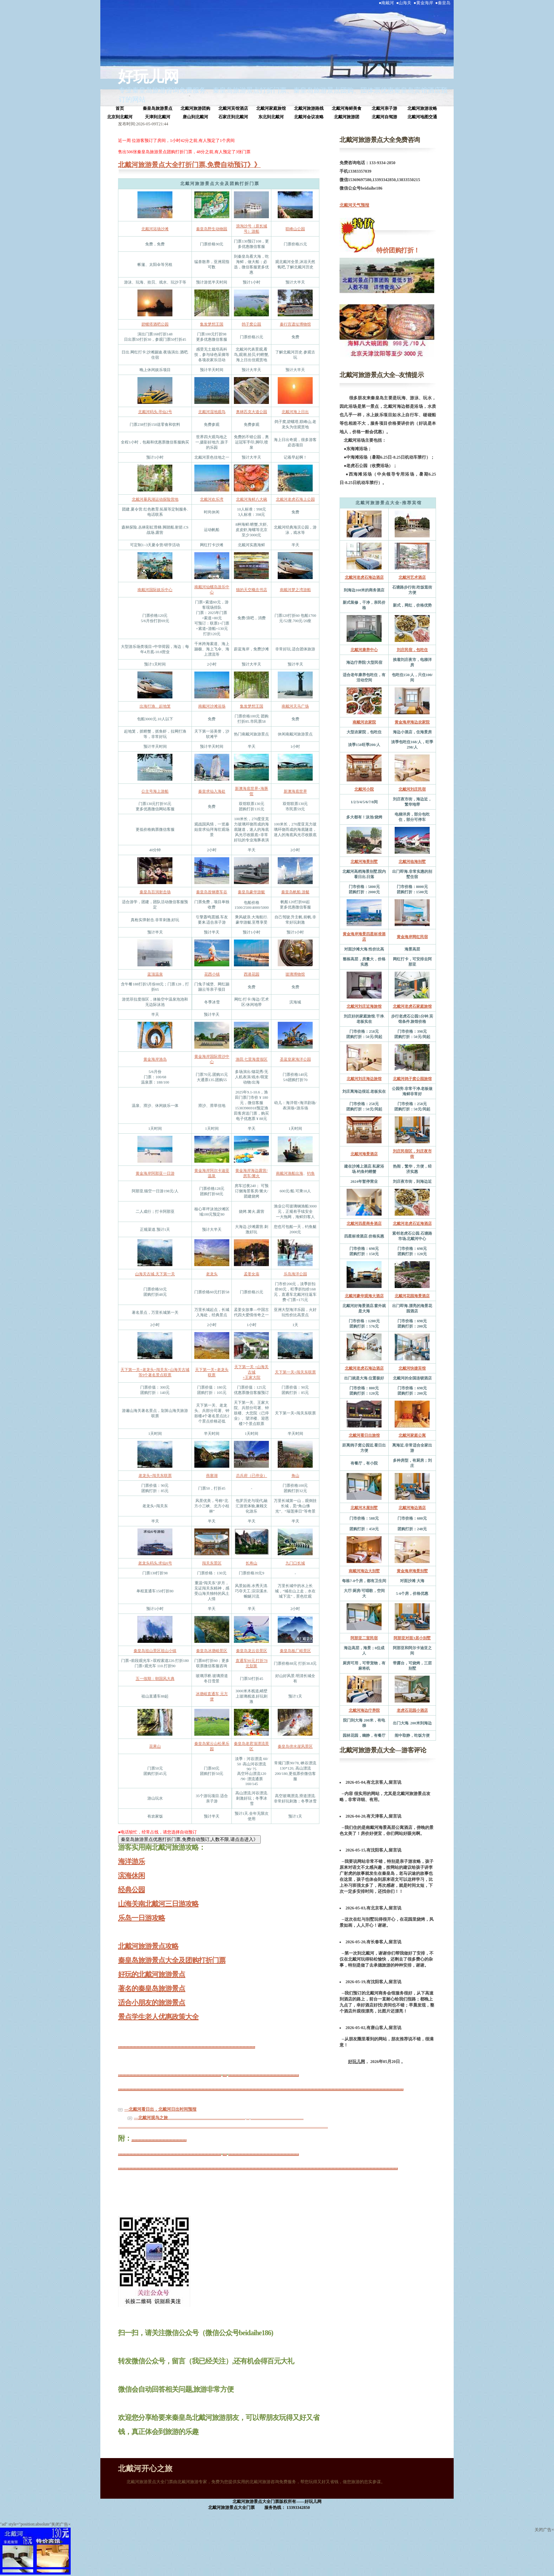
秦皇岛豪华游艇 (251, 892)
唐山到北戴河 (195, 116)
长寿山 (251, 1563)
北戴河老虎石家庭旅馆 (412, 1006)
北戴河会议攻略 (309, 116)
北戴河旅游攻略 (422, 108)
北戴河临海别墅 (412, 861)
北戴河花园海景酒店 (412, 1296)
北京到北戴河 (119, 116)
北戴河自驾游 (384, 116)
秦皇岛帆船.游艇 (295, 892)
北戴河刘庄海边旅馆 (364, 1079)
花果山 (155, 1746)
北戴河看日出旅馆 (364, 1435)
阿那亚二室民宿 (364, 1638)
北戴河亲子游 (384, 108)
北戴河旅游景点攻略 (148, 1946)
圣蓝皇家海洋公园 (295, 1059)
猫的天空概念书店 (251, 590)
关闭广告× (61, 2524)
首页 (120, 108)
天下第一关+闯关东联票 (295, 1372)
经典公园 (131, 1890)
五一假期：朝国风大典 (155, 1678)
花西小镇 (212, 974)
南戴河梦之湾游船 (295, 590)
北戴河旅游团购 (195, 108)
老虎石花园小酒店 (412, 1710)
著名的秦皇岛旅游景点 (151, 1988)
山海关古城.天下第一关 (155, 1274)
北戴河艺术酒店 (412, 577)
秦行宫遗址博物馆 (295, 324)
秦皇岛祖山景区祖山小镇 (155, 1650)
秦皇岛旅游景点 (157, 108)
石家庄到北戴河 (233, 116)
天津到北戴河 (157, 116)
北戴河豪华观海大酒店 (364, 1296)
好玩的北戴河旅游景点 (151, 1974)
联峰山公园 (295, 229)
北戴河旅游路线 (309, 108)
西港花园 (251, 974)
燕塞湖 (212, 1475)
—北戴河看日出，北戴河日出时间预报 (160, 2109)
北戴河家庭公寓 (412, 1435)
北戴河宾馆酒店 (233, 108)
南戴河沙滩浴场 (211, 706)
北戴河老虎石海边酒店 (364, 577)
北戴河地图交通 (422, 116)
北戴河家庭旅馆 (271, 108)
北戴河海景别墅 (364, 861)
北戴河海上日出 (295, 412)
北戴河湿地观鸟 (211, 412)
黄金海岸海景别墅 (412, 1571)
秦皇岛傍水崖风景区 (295, 1746)
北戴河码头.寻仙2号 (155, 412)
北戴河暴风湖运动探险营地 (155, 499)
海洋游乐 (131, 1861)
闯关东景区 (212, 1563)
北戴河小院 (364, 789)
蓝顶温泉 (155, 974)
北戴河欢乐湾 (211, 499)
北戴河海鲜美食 (346, 108)
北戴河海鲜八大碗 (251, 499)
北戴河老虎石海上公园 (295, 499)
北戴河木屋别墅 (364, 1507)
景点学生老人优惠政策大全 (158, 2017)
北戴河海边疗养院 (364, 1710)
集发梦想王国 (211, 324)
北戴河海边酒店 (412, 1507)
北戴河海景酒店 (364, 1154)
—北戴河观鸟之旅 (151, 2117)
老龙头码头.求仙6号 (155, 1563)
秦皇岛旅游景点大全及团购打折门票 (171, 1960)
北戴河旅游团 (346, 116)
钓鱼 (311, 1173)
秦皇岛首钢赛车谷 (211, 892)
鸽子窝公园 (251, 324)
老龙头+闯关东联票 (155, 1475)
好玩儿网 (148, 76)
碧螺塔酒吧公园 (155, 324)
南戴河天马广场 (295, 706)
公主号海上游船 (155, 791)
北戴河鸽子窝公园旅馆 (412, 1079)
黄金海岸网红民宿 (412, 937)
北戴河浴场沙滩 (155, 229)
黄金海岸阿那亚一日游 (155, 1173)
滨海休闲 (131, 1875)
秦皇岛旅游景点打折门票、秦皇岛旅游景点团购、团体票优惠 (303, 90)
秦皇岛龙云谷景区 (251, 1650)
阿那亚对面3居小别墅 (412, 1638)
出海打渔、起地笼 (155, 706)
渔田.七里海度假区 (252, 1059)
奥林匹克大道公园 (251, 412)
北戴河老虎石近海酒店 (412, 1223)
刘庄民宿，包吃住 (412, 650)
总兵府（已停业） (251, 1475)
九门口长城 (295, 1563)
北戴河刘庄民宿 (412, 789)
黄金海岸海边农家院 (412, 722)
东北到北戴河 (271, 116)
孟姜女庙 (251, 1274)
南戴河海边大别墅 (364, 1571)
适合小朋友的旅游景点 (151, 2002)
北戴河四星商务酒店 (364, 1223)
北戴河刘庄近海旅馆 (364, 1006)
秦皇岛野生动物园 (211, 229)
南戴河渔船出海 (289, 1173)
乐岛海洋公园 (295, 1274)
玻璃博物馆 (295, 974)
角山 (295, 1475)
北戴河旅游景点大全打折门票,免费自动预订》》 (189, 164)
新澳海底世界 (295, 791)
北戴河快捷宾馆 (412, 1368)
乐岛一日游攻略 (141, 1918)
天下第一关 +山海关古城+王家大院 (251, 1372)
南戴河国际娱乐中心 (154, 590)
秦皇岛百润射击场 (155, 892)
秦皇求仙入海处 (211, 791)
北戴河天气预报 (354, 205)
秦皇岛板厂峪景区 (295, 1650)
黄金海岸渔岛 (155, 1059)
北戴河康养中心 (364, 650)
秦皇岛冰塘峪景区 (211, 1650)
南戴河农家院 (364, 722)
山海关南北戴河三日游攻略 (158, 1904)
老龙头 (212, 1274)
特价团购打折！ (397, 250)
